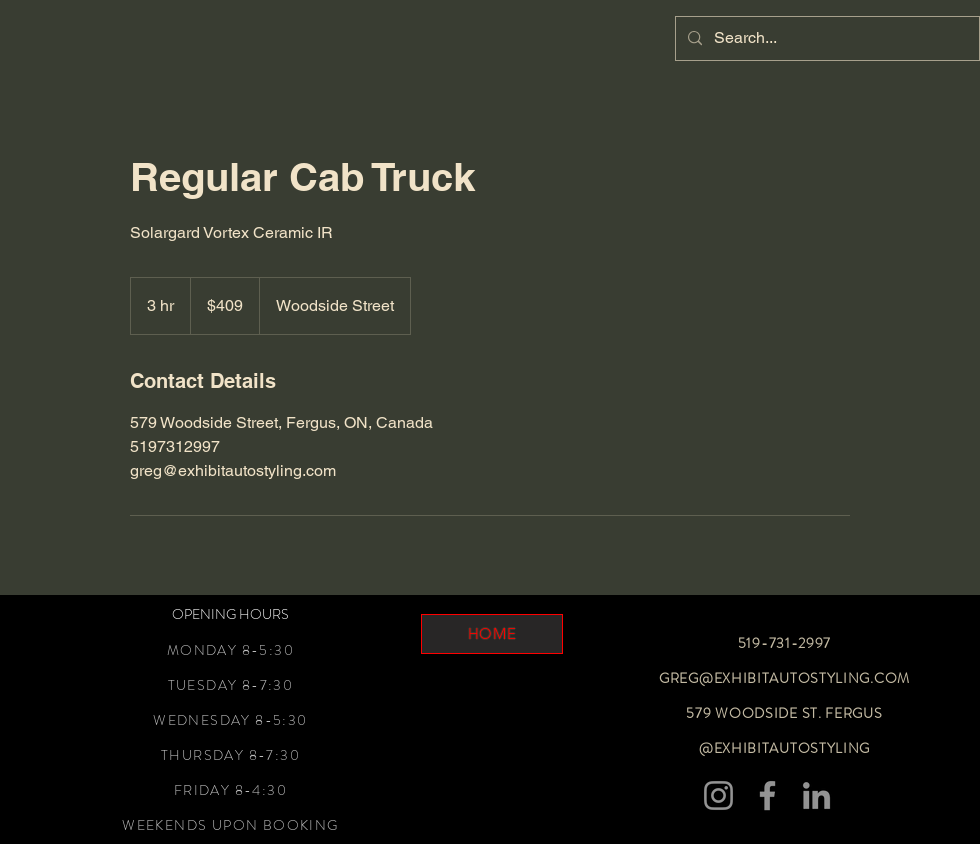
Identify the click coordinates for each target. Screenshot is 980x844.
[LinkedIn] (816, 795)
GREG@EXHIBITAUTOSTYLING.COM (784, 678)
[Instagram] (718, 795)
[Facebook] (767, 795)
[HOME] (492, 634)
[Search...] (825, 38)
